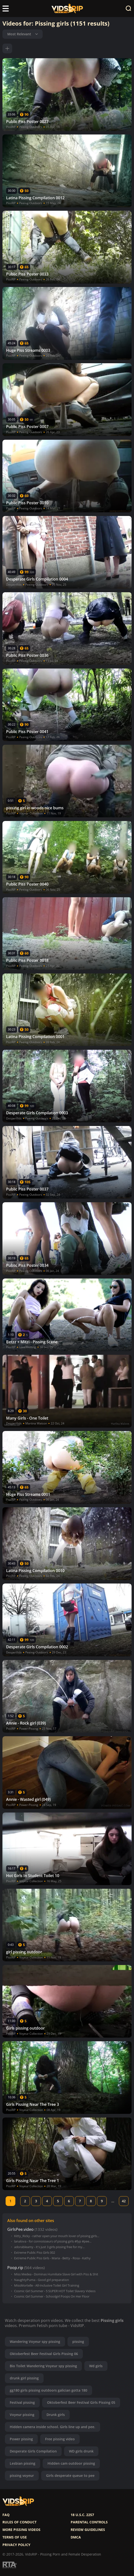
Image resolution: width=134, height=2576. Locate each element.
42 (124, 2201)
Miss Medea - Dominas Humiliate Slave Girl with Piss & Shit (56, 2274)
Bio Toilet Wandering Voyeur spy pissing (43, 2366)
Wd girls (96, 2366)
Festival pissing (22, 2402)
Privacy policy (16, 2545)
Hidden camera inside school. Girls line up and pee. (52, 2426)
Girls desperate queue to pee (70, 2475)
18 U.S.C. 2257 (82, 2515)
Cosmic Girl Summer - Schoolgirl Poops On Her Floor (51, 2296)
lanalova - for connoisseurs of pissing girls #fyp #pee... (52, 2241)
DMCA (76, 2537)
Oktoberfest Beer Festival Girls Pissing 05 (81, 2402)
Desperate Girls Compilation (33, 2451)
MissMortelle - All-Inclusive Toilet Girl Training (46, 2285)
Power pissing (21, 2439)
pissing (78, 2341)
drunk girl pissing (24, 2378)
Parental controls (89, 2522)
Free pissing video (60, 2439)
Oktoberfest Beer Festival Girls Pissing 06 (44, 2353)
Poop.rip (15, 2267)
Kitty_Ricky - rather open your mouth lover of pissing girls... (56, 2236)
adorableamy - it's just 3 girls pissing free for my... (49, 2247)
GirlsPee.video (20, 2229)
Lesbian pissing (22, 2463)
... (112, 2201)
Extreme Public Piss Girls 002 (34, 2253)
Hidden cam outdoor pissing (71, 2463)
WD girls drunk (81, 2451)
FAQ (6, 2515)
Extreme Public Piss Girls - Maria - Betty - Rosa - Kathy (52, 2258)
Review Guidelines (88, 2530)
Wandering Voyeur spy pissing (35, 2341)
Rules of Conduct (19, 2522)
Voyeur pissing (22, 2414)
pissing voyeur (22, 2475)
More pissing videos (21, 2530)
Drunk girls (56, 2414)
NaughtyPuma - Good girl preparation (41, 2280)
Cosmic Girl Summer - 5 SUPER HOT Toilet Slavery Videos (55, 2291)
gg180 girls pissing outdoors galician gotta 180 (48, 2390)
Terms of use (14, 2537)
